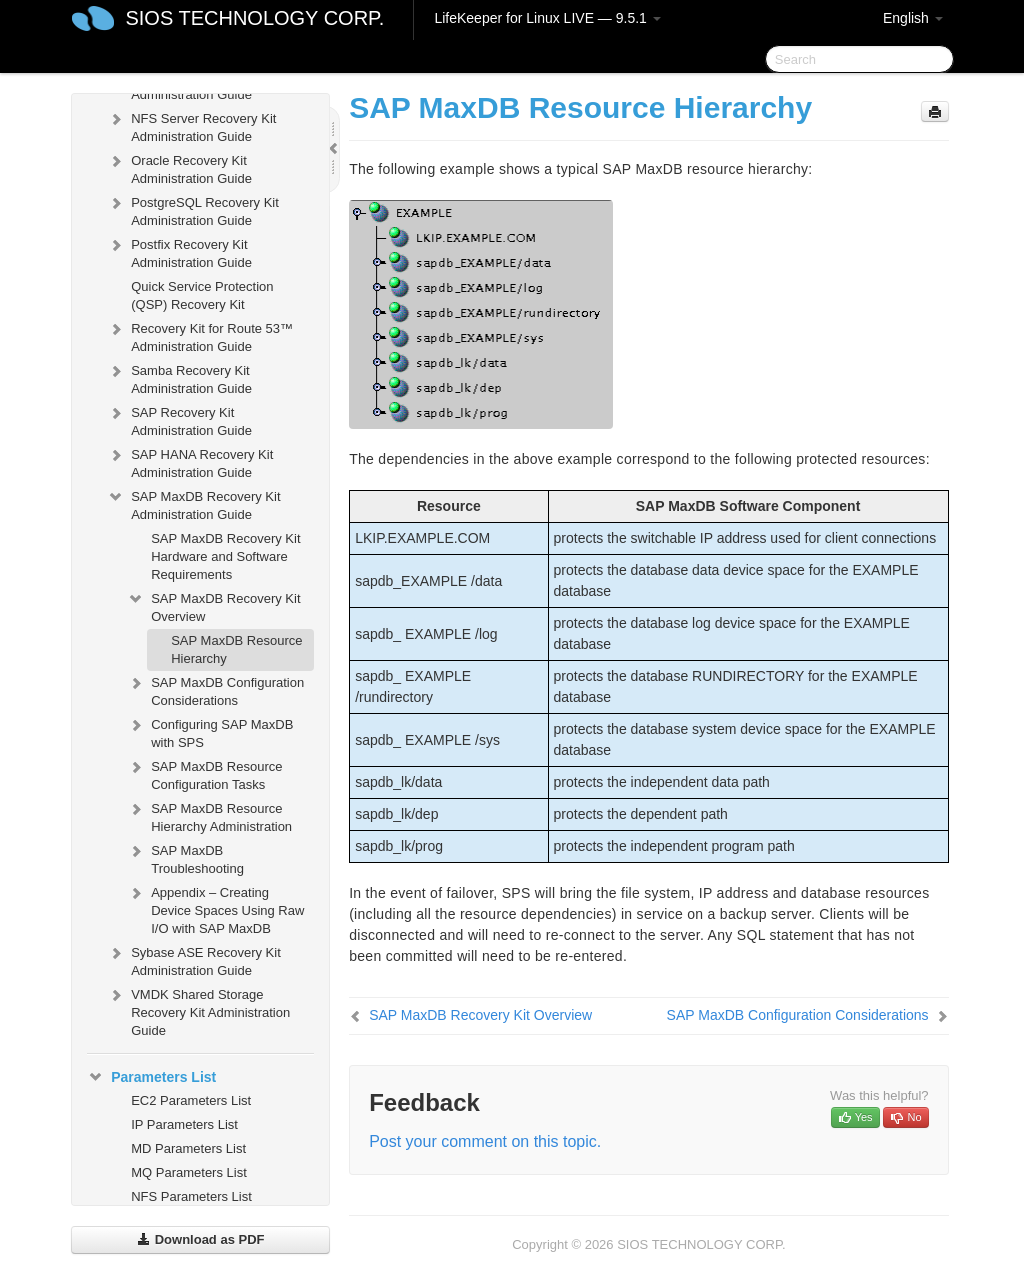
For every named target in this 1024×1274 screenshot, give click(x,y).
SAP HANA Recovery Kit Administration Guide (190, 461)
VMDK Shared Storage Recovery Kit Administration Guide (198, 1010)
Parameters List (151, 1077)
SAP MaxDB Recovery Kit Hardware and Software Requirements (225, 556)
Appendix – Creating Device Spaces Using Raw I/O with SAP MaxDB (215, 908)
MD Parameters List (188, 1148)
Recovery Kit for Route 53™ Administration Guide (200, 335)
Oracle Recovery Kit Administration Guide (179, 167)
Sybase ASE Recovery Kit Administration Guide (194, 959)
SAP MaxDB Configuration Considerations (215, 689)
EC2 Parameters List (191, 1100)
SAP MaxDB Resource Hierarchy (236, 649)
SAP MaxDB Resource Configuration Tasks (204, 773)
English (913, 18)
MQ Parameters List (189, 1172)
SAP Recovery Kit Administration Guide (179, 419)
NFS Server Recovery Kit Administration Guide (191, 125)
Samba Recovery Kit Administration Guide (179, 377)
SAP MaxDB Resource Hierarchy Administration (209, 815)
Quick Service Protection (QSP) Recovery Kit (202, 295)
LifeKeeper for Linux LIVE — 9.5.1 (547, 18)
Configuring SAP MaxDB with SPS (210, 731)
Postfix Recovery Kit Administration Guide (179, 251)
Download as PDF (200, 1239)
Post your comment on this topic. (485, 1141)
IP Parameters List (184, 1124)
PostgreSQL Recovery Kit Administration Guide (193, 209)
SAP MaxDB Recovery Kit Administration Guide (193, 503)
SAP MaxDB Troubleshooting (185, 857)
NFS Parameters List (191, 1196)
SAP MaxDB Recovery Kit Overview (213, 605)
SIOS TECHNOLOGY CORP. (254, 18)
